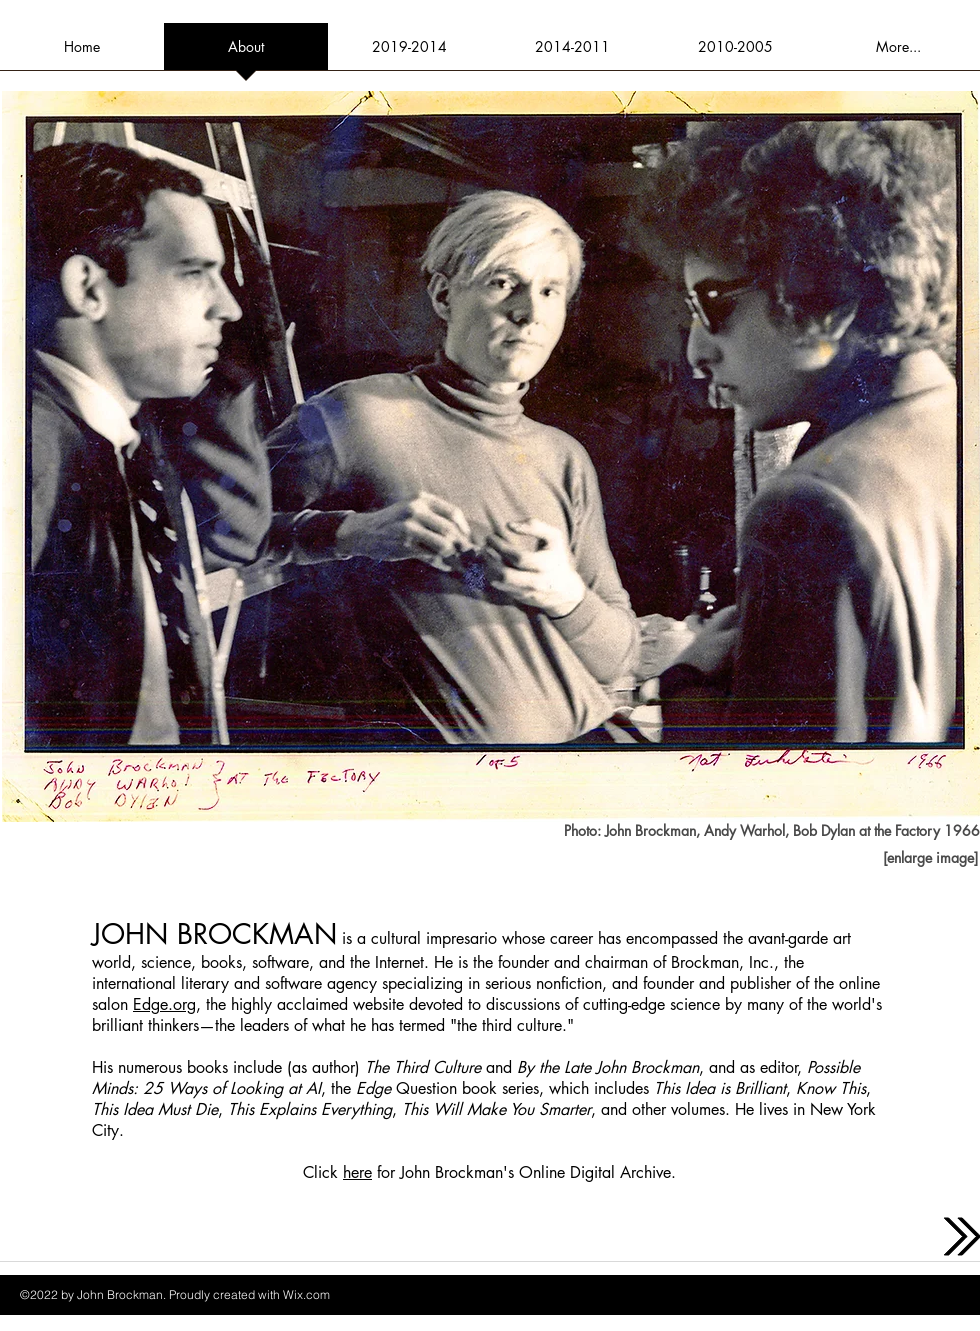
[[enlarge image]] (930, 858)
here (357, 1172)
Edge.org (164, 1004)
